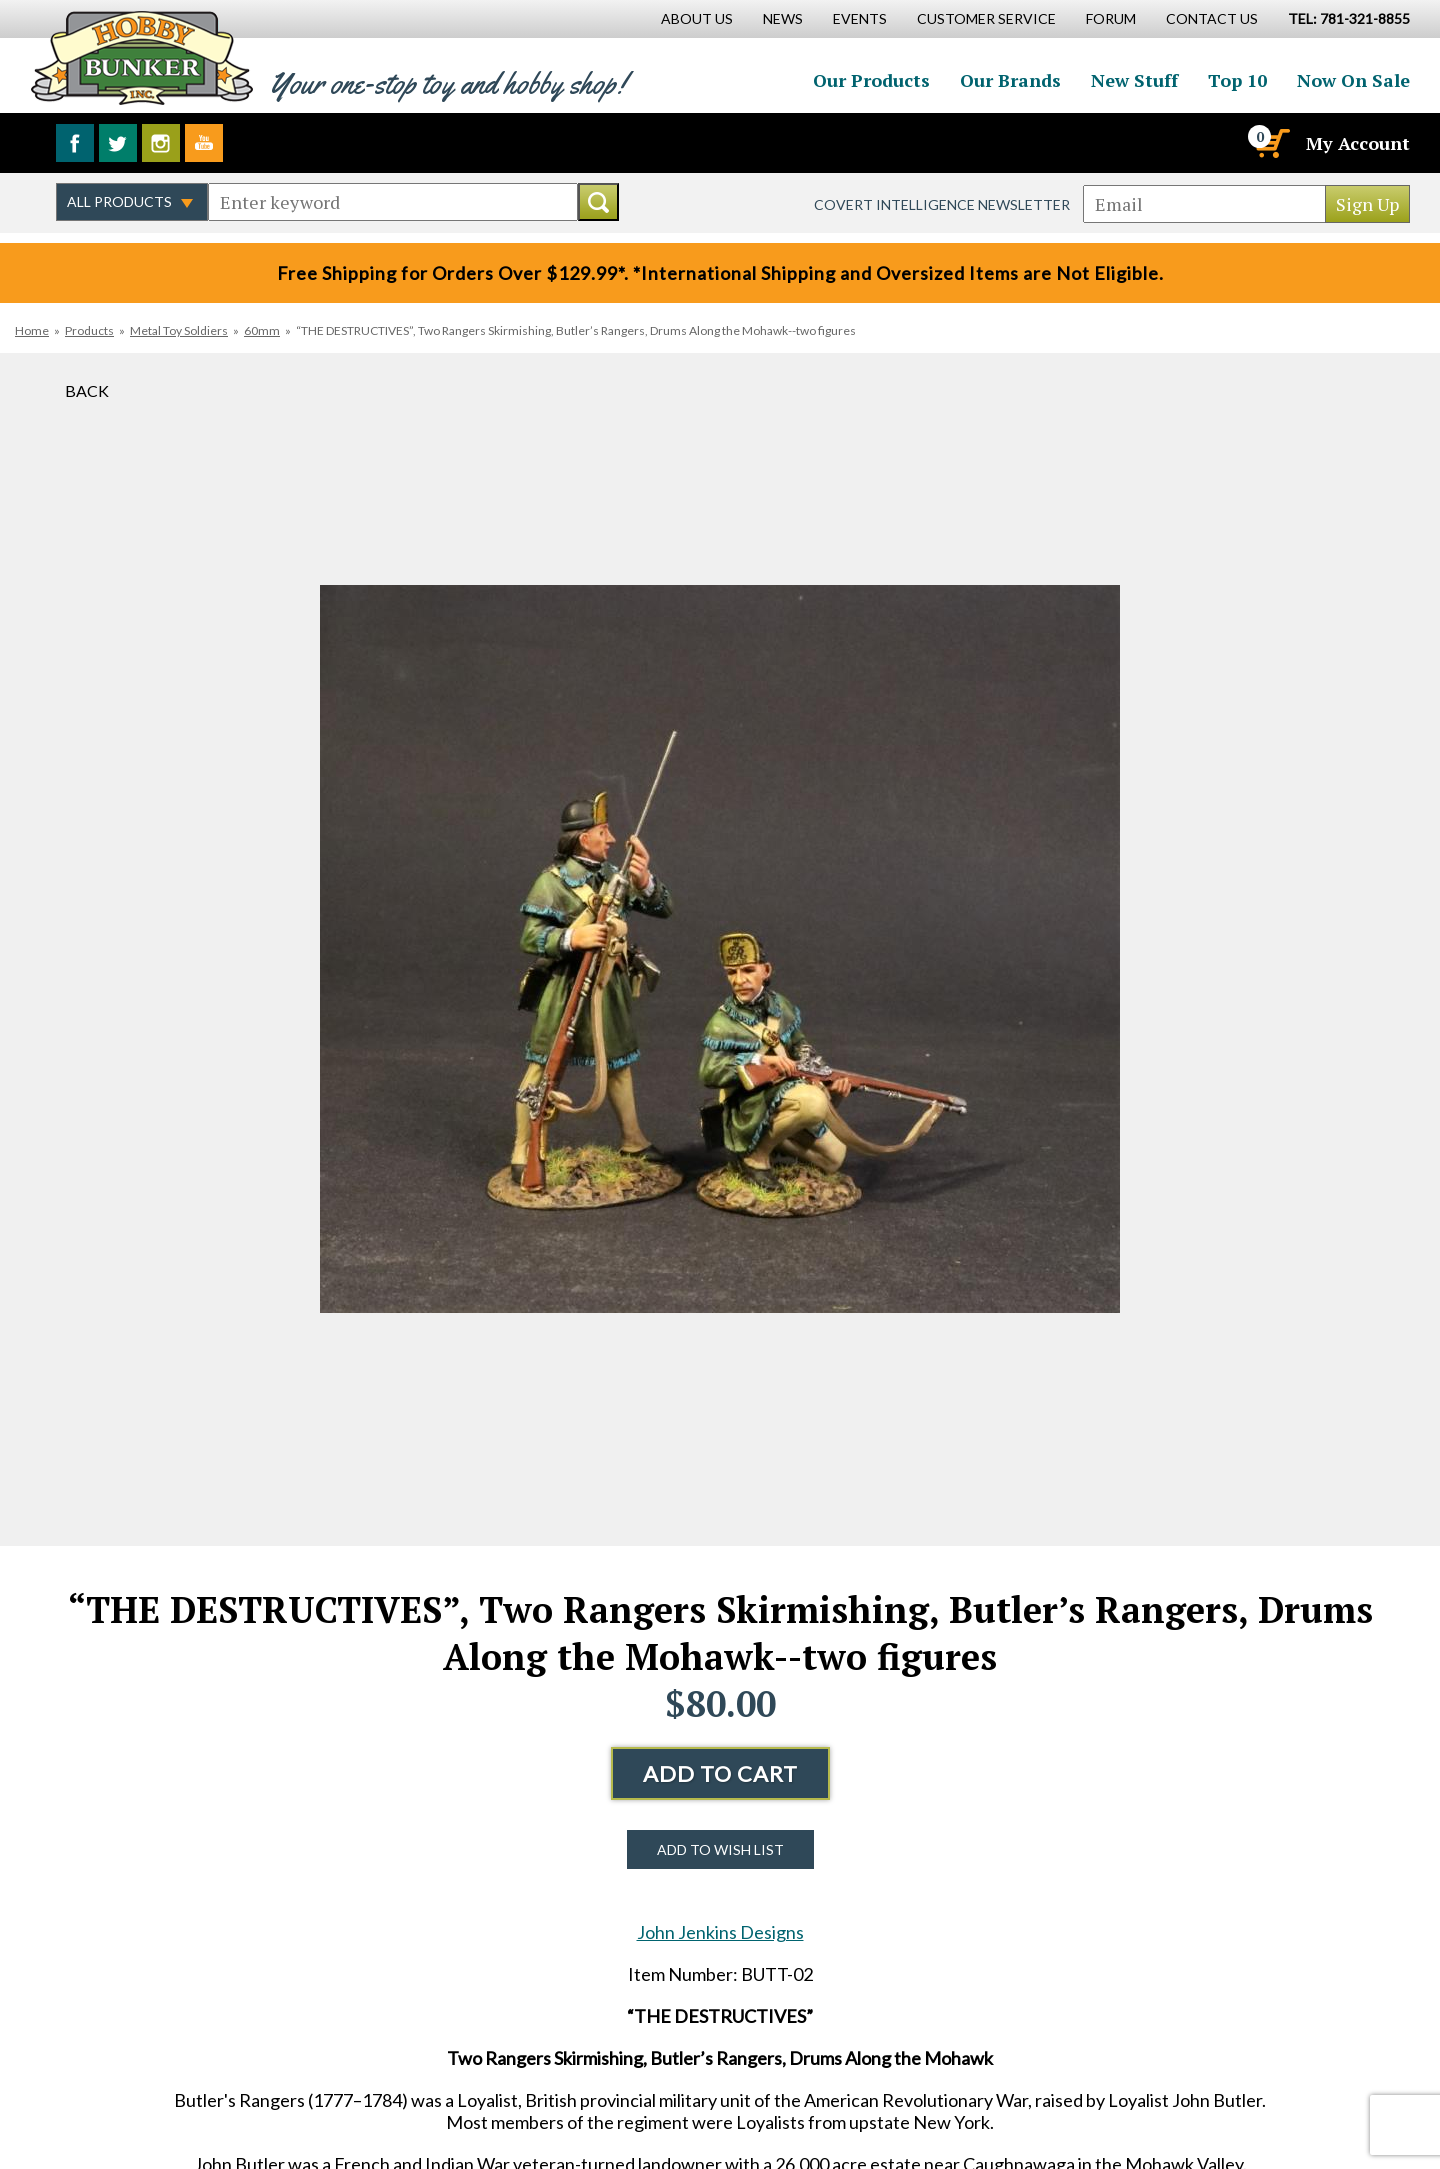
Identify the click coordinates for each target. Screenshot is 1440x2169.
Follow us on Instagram (161, 143)
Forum (1111, 18)
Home (32, 330)
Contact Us (1212, 18)
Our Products (871, 80)
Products (89, 330)
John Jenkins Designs (720, 1932)
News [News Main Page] (783, 18)
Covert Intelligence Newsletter (942, 204)
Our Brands (1010, 80)
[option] (720, 949)
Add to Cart (720, 1773)
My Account (1358, 143)
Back (87, 390)
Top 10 (1237, 80)
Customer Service (986, 18)
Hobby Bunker (141, 57)
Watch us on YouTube (204, 143)
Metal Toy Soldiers (179, 330)
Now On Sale (1353, 80)
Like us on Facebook (75, 143)
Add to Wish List (720, 1849)
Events (860, 18)
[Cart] (1271, 143)
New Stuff (1134, 80)
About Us (697, 18)
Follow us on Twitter (118, 143)
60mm (262, 330)
